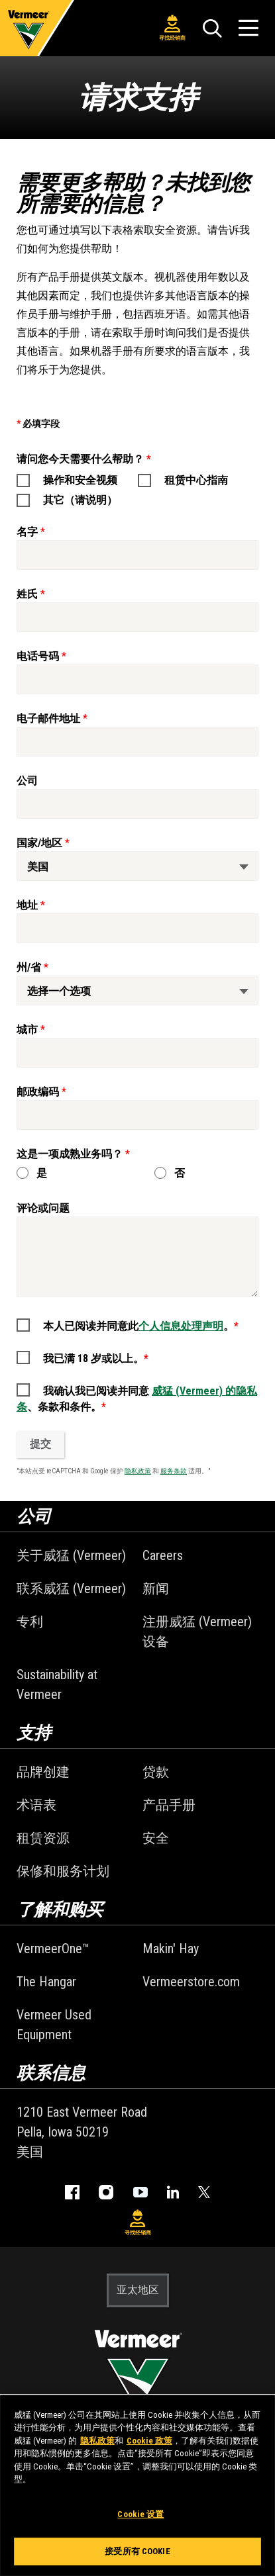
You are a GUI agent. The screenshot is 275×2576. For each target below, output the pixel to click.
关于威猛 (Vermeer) (71, 1555)
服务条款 (173, 1471)
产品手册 (168, 1805)
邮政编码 (38, 1091)
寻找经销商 (172, 28)
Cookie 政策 (149, 2441)
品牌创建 (43, 1772)
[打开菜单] (248, 28)
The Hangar (46, 1982)
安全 (155, 1838)
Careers (162, 1555)
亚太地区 (138, 2289)
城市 (27, 1029)
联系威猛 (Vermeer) (71, 1588)
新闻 (155, 1588)
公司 (27, 780)
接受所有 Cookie (137, 2551)
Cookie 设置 (140, 2514)
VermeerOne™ (53, 1948)
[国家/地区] (137, 866)
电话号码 (38, 656)
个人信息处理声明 (180, 1326)
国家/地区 (39, 843)
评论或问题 (43, 1208)
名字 (27, 532)
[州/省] (137, 990)
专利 (30, 1622)
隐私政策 (138, 1471)
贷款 (155, 1772)
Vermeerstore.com (191, 1982)
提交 (40, 1444)
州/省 (29, 967)
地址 (27, 905)
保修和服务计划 (63, 1871)
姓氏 (27, 594)
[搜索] (212, 28)
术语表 (36, 1805)
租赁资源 (43, 1838)
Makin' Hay (170, 1948)
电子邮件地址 (48, 718)
